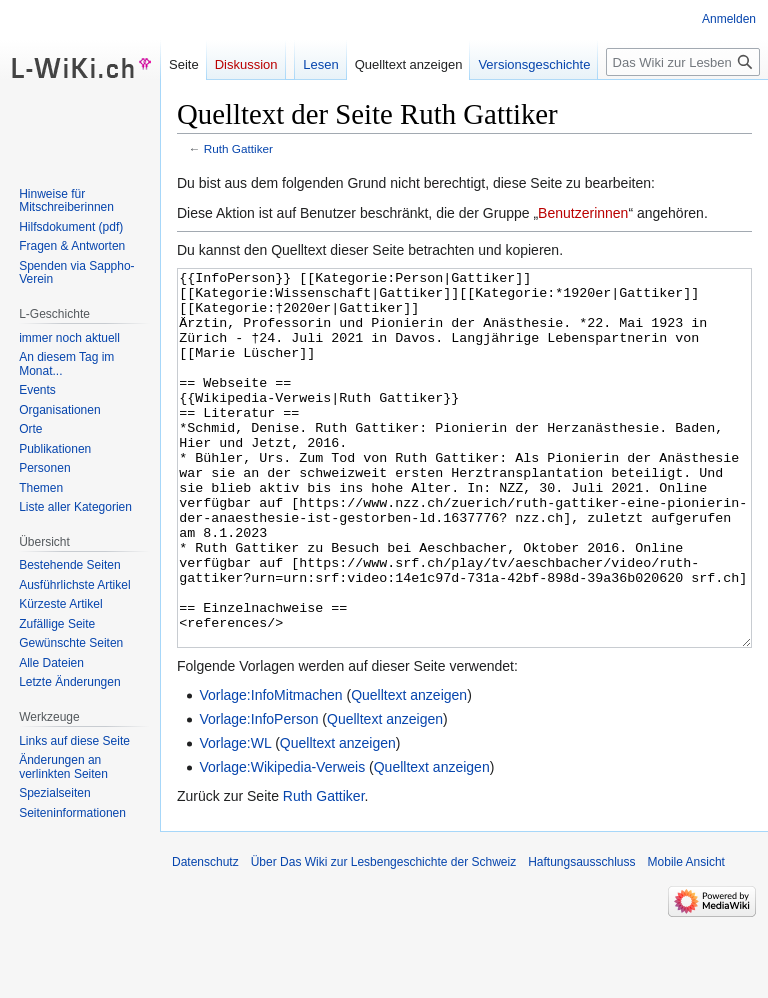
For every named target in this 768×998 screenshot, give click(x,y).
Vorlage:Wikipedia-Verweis (282, 842)
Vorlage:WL (235, 818)
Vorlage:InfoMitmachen (270, 770)
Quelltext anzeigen (409, 770)
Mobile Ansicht (686, 937)
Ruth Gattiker (238, 148)
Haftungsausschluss (581, 937)
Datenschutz (205, 937)
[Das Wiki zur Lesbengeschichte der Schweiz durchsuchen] (683, 62)
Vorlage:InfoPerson (258, 794)
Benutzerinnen (583, 213)
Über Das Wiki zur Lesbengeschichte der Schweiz (383, 937)
